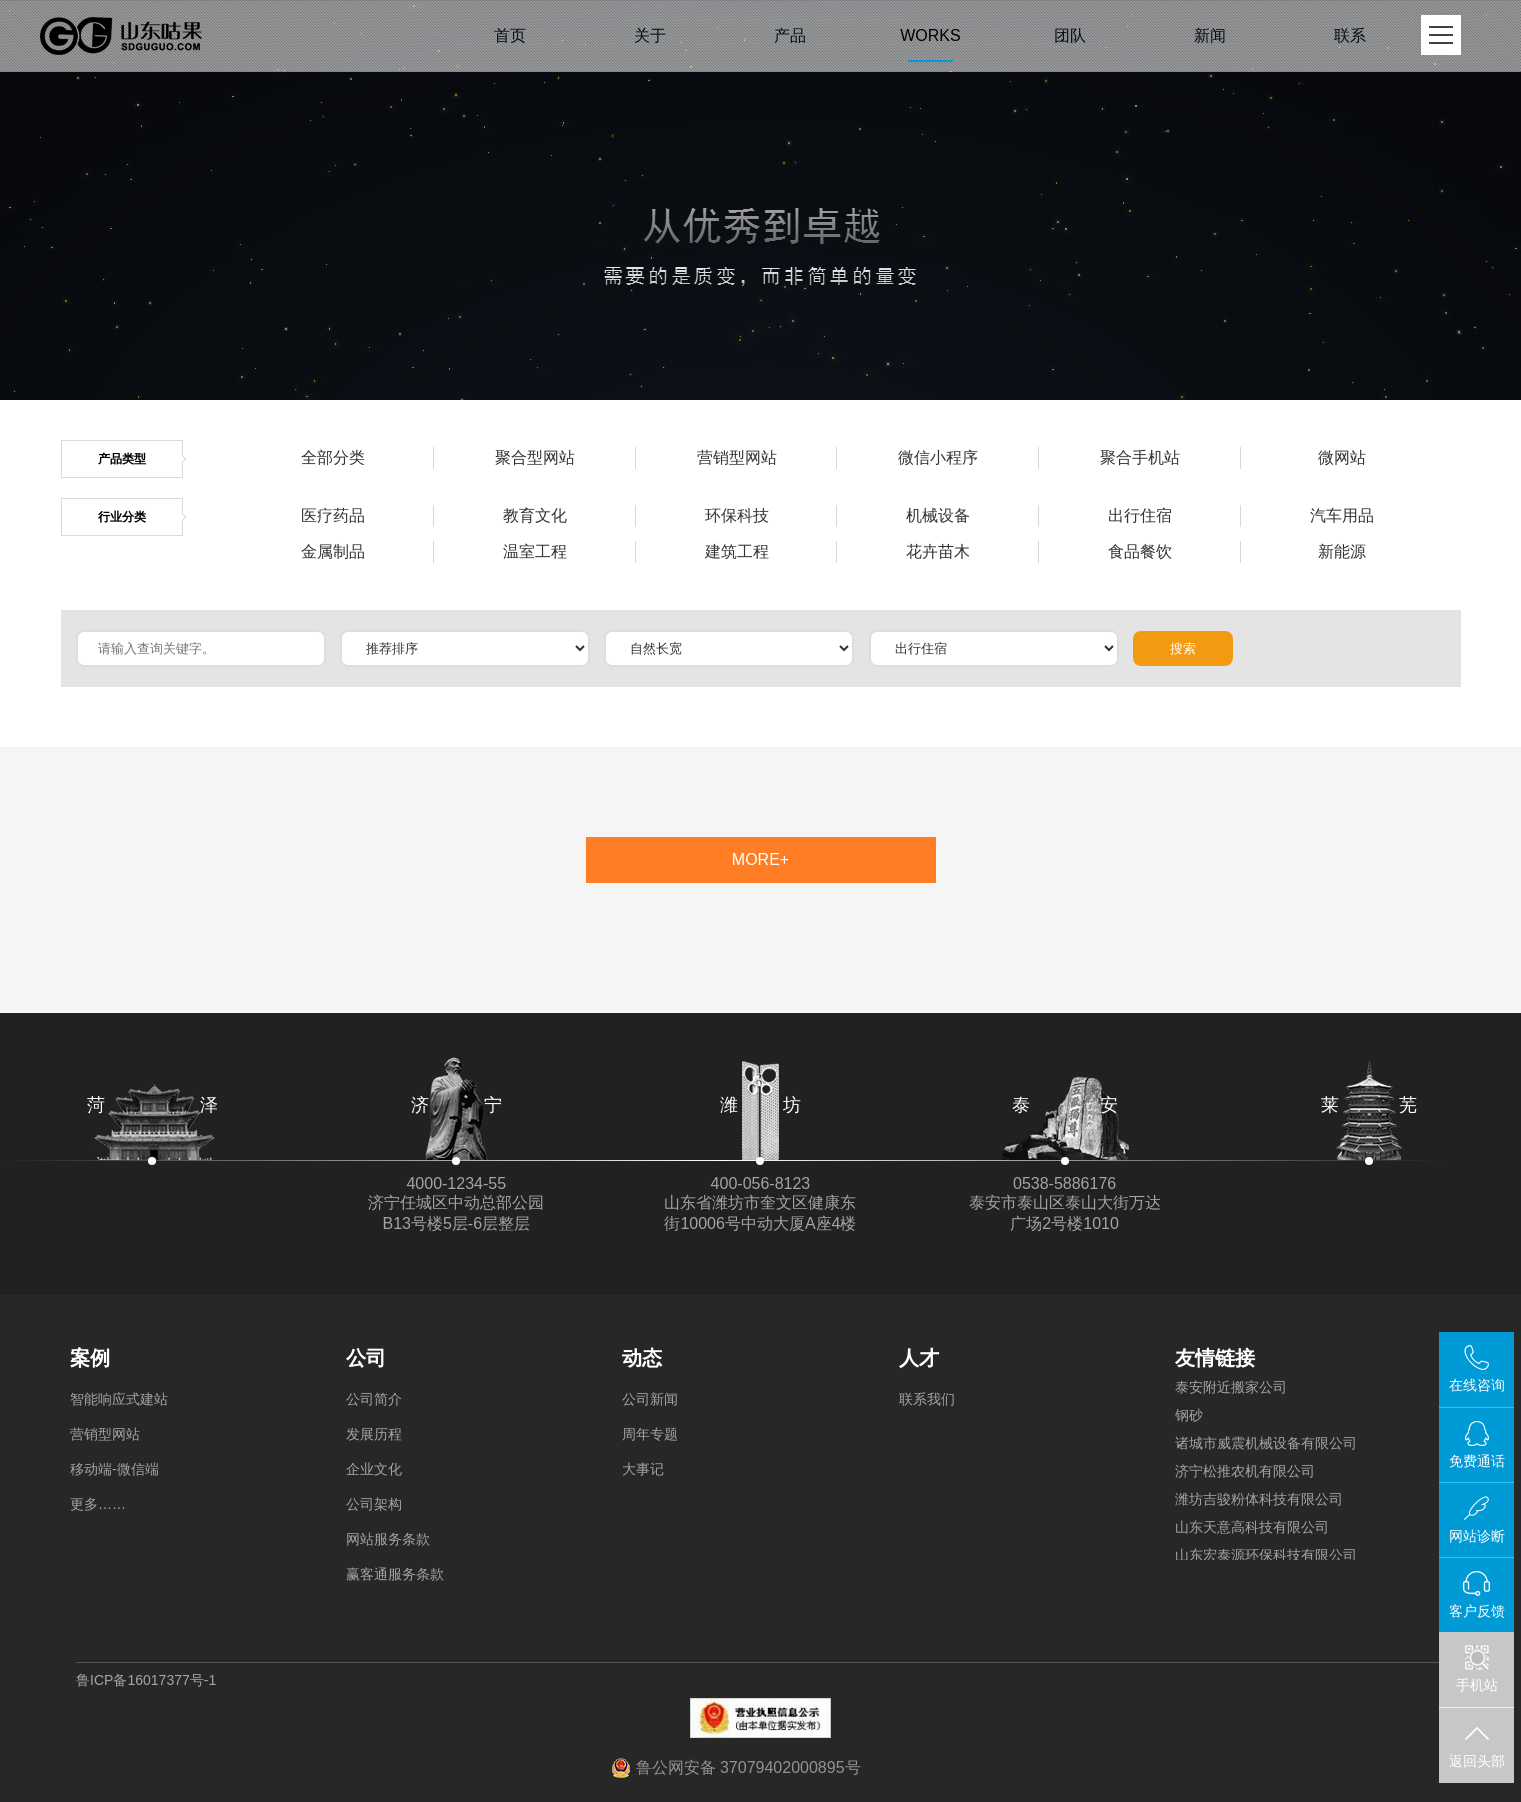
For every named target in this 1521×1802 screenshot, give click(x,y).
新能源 (1342, 551)
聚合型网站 (535, 457)
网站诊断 (1477, 1536)
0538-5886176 (1064, 1183)
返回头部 (1477, 1761)
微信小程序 (938, 457)
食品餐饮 (1140, 551)
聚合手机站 (1140, 457)
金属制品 (333, 551)
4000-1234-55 (456, 1183)
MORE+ (760, 859)
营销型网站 (737, 457)
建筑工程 (737, 551)
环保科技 (737, 515)
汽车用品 (1342, 515)
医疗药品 (333, 515)
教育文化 (535, 515)
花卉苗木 (938, 551)
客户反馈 (1477, 1611)
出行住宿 (1140, 515)
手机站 (1476, 1669)
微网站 (1342, 457)
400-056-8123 (761, 1183)
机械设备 (938, 515)
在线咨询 (1477, 1385)
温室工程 (535, 551)
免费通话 (1477, 1461)
